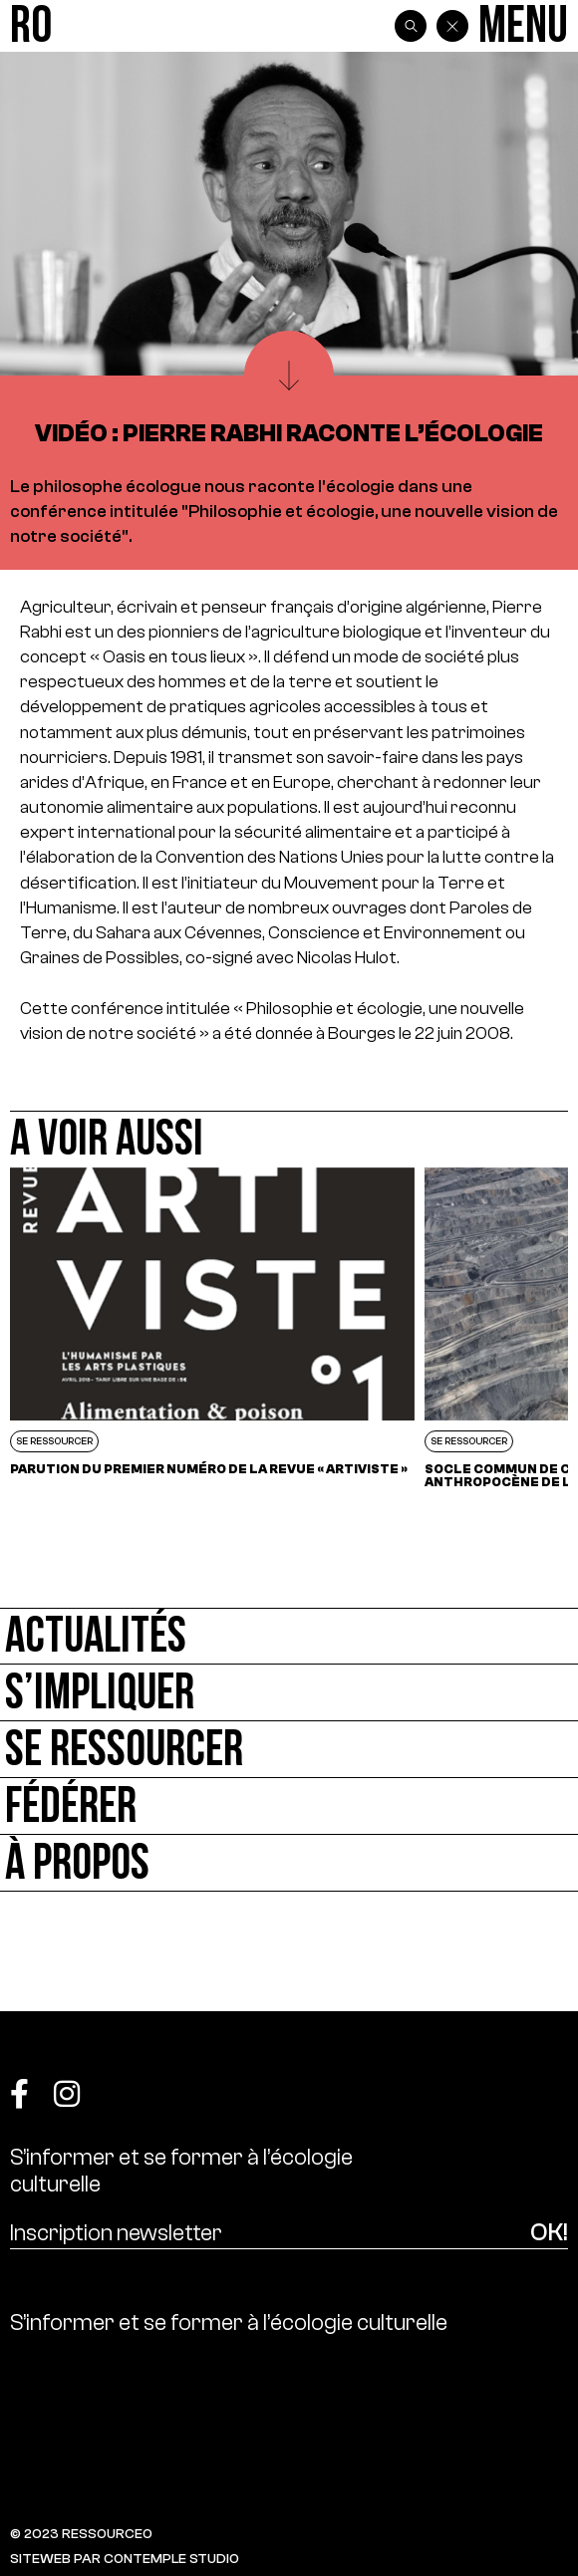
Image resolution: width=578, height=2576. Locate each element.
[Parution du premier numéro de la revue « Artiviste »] (212, 1327)
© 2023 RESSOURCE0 (81, 2533)
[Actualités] (289, 1636)
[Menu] (523, 26)
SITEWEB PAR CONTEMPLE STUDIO (124, 2558)
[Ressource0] (31, 26)
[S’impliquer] (289, 1693)
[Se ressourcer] (289, 1749)
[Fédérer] (289, 1806)
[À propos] (289, 1863)
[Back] (452, 26)
